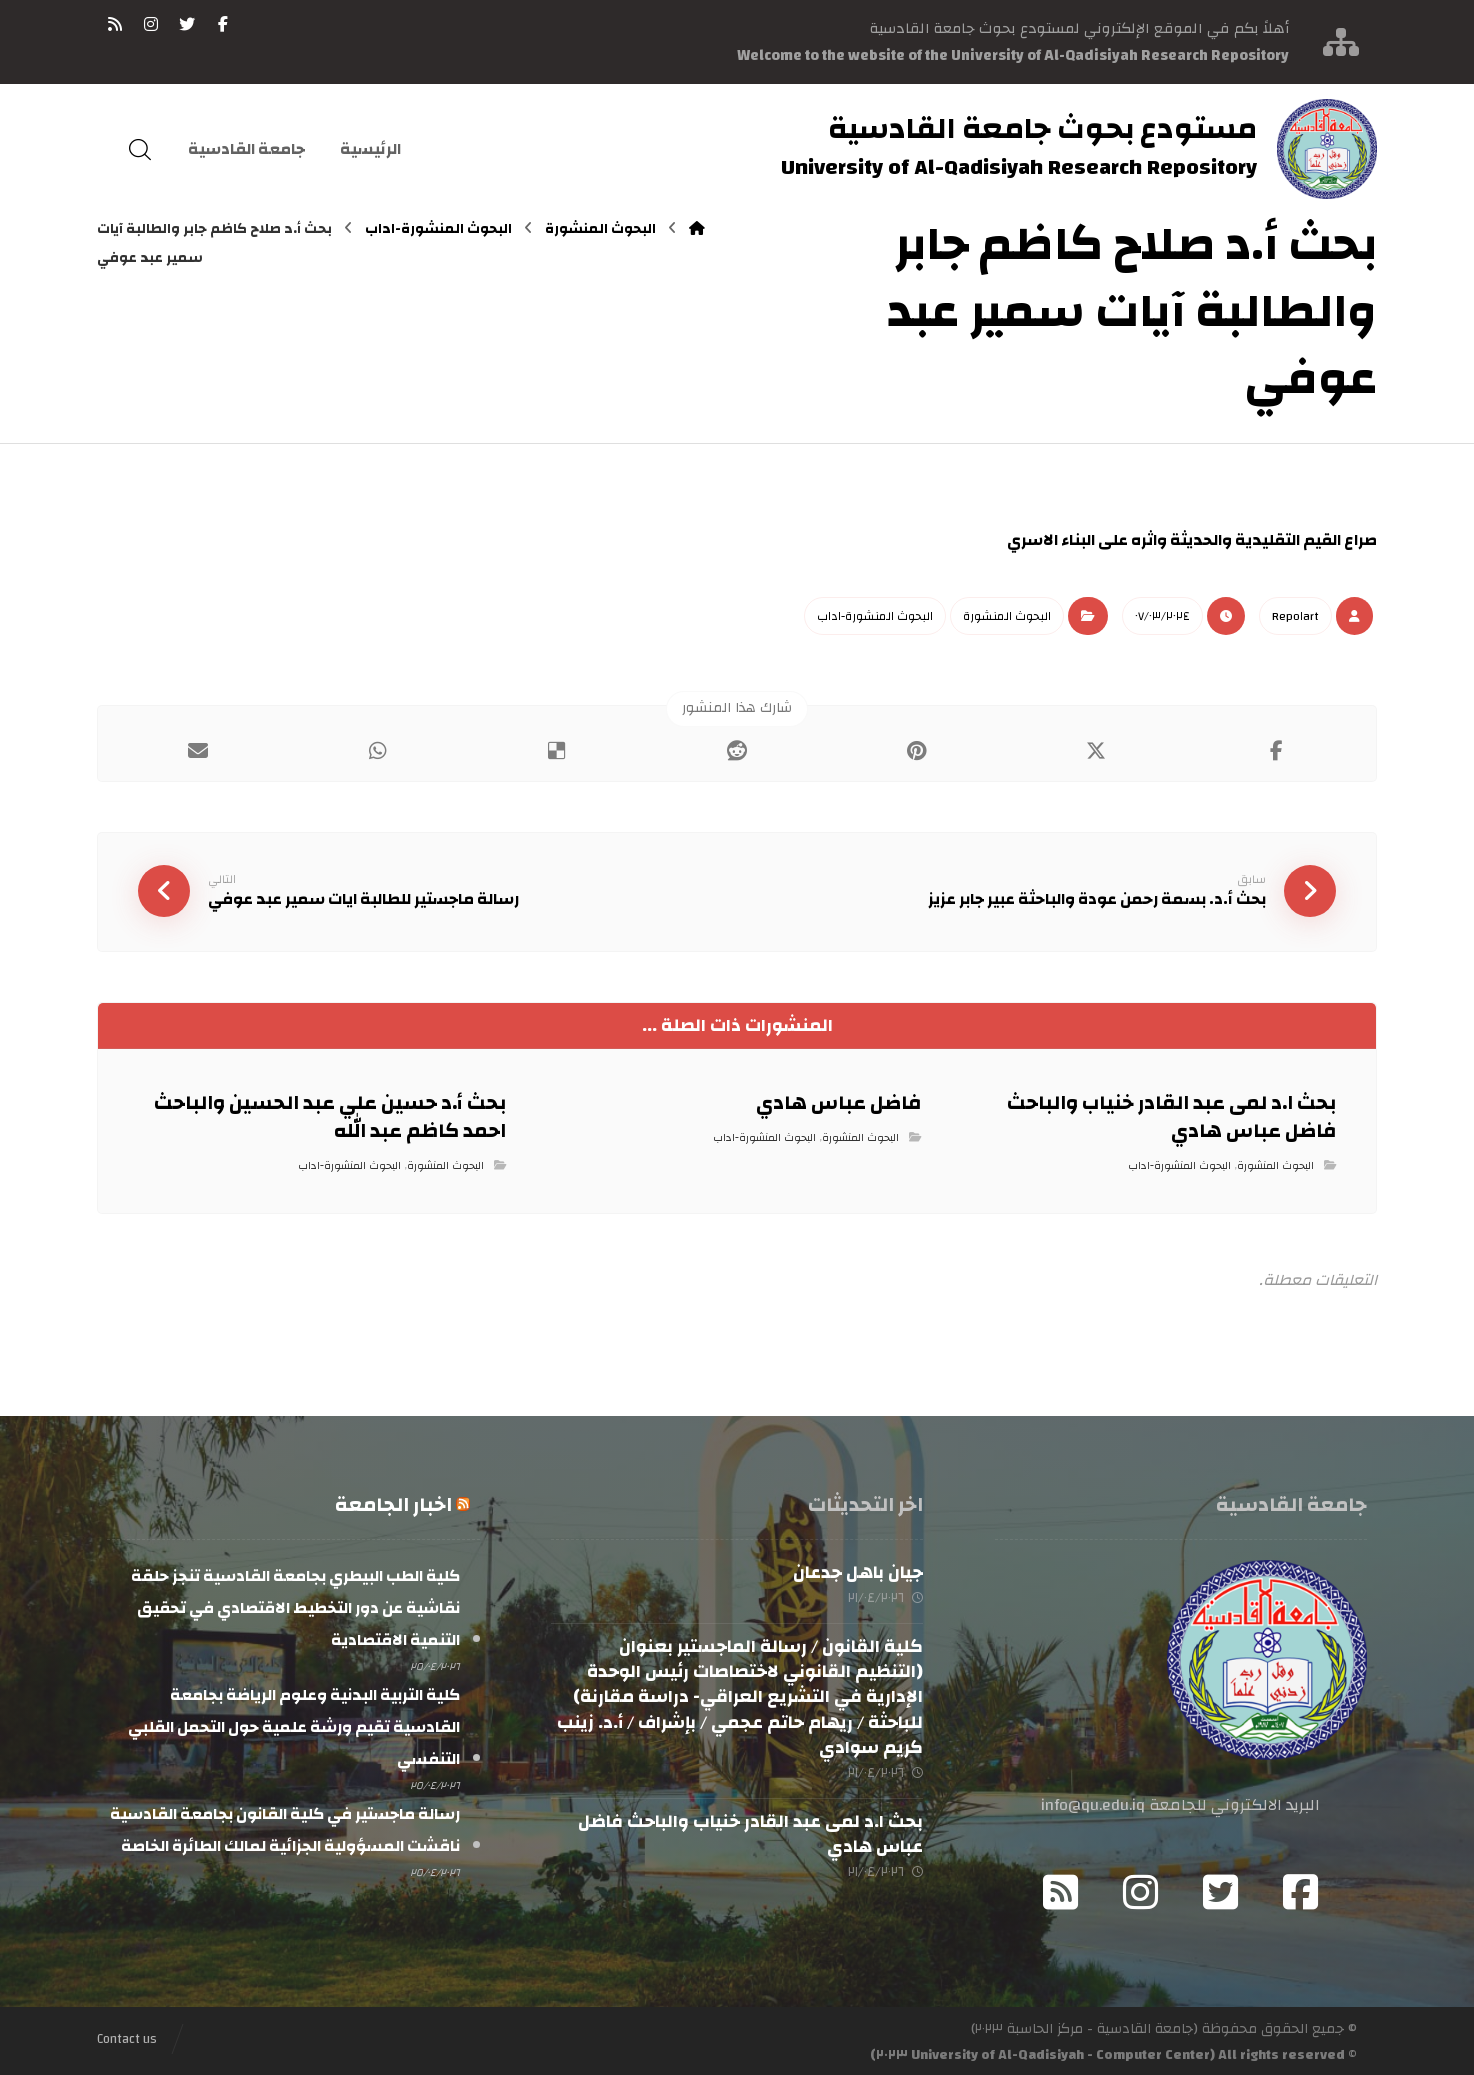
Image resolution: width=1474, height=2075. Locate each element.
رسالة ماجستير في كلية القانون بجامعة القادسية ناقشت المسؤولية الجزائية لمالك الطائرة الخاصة (285, 1826)
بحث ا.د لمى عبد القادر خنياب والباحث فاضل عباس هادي (750, 1832)
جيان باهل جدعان (858, 1570)
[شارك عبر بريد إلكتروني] (198, 750)
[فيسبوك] (223, 24)
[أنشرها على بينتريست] (917, 750)
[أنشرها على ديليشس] (557, 750)
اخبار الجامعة (393, 1502)
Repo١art (1295, 615)
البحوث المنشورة (1007, 615)
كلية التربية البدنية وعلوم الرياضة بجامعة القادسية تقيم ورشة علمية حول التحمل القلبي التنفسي (294, 1724)
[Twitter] (1221, 1890)
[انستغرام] (151, 24)
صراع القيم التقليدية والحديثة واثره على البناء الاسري (1192, 540)
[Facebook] (1301, 1890)
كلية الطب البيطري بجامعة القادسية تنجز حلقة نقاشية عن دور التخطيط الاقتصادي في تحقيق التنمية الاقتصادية (295, 1606)
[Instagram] (1141, 1890)
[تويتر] (187, 24)
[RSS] (115, 24)
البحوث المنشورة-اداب (875, 615)
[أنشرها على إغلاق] (1097, 750)
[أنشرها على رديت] (737, 750)
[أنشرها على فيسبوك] (1276, 750)
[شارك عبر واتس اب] (378, 750)
